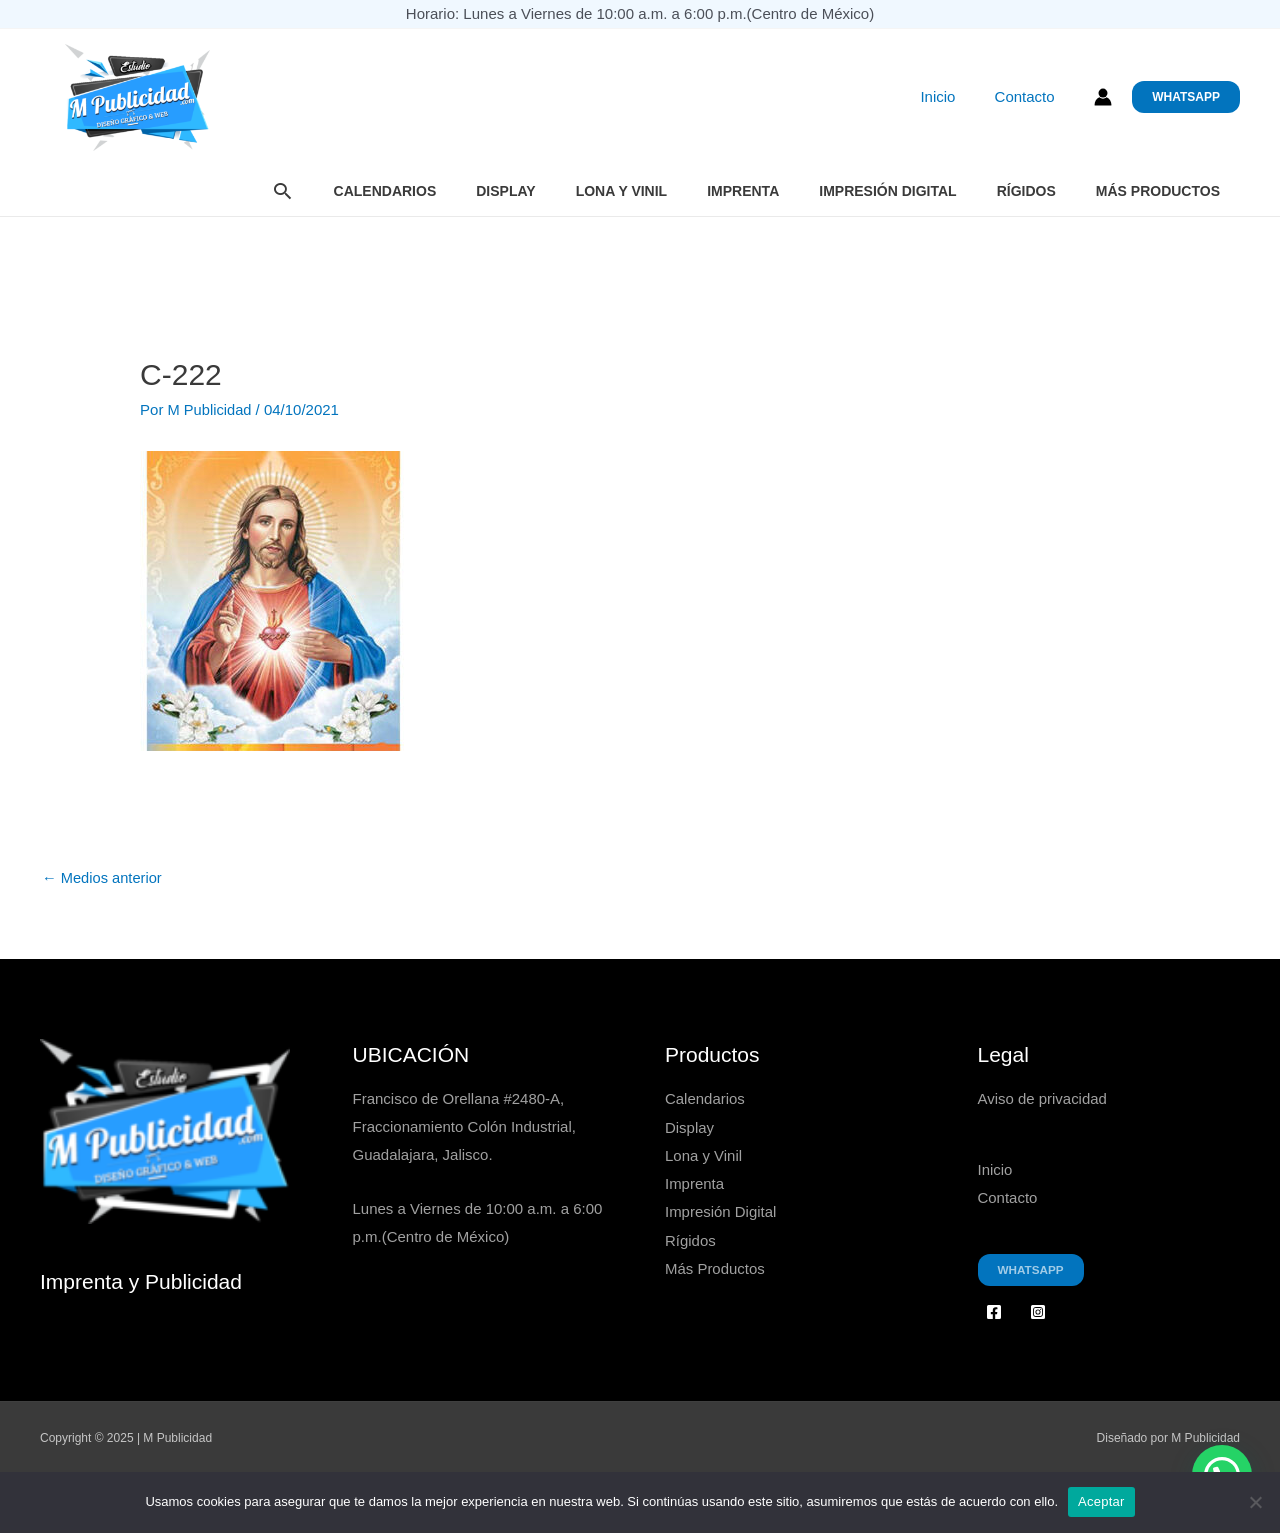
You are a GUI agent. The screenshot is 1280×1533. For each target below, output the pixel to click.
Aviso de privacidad (1043, 1099)
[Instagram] (1038, 1311)
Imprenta (743, 191)
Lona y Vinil (622, 191)
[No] (1255, 1502)
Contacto (1029, 97)
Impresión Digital (887, 191)
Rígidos (1026, 191)
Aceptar (1101, 1501)
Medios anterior (103, 878)
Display (505, 191)
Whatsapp (1032, 1269)
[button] (1186, 97)
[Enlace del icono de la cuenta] (1103, 97)
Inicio (951, 97)
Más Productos (1158, 191)
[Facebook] (994, 1311)
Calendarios (385, 191)
